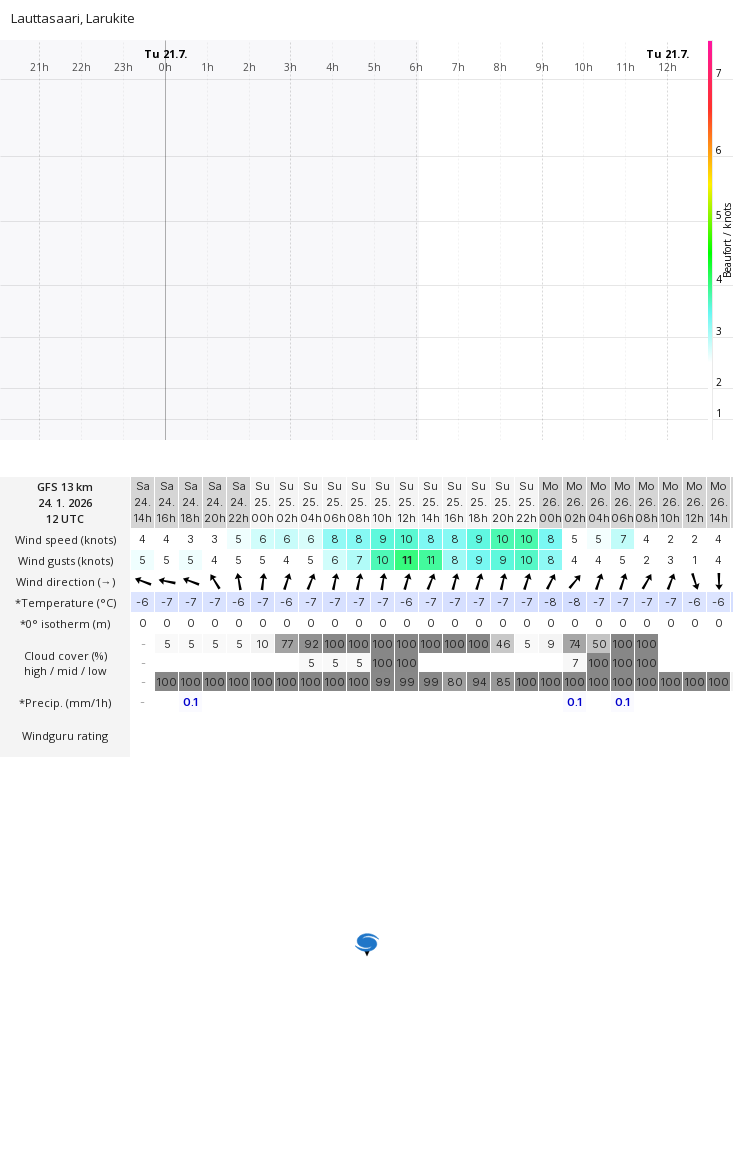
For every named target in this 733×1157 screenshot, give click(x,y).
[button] (367, 945)
